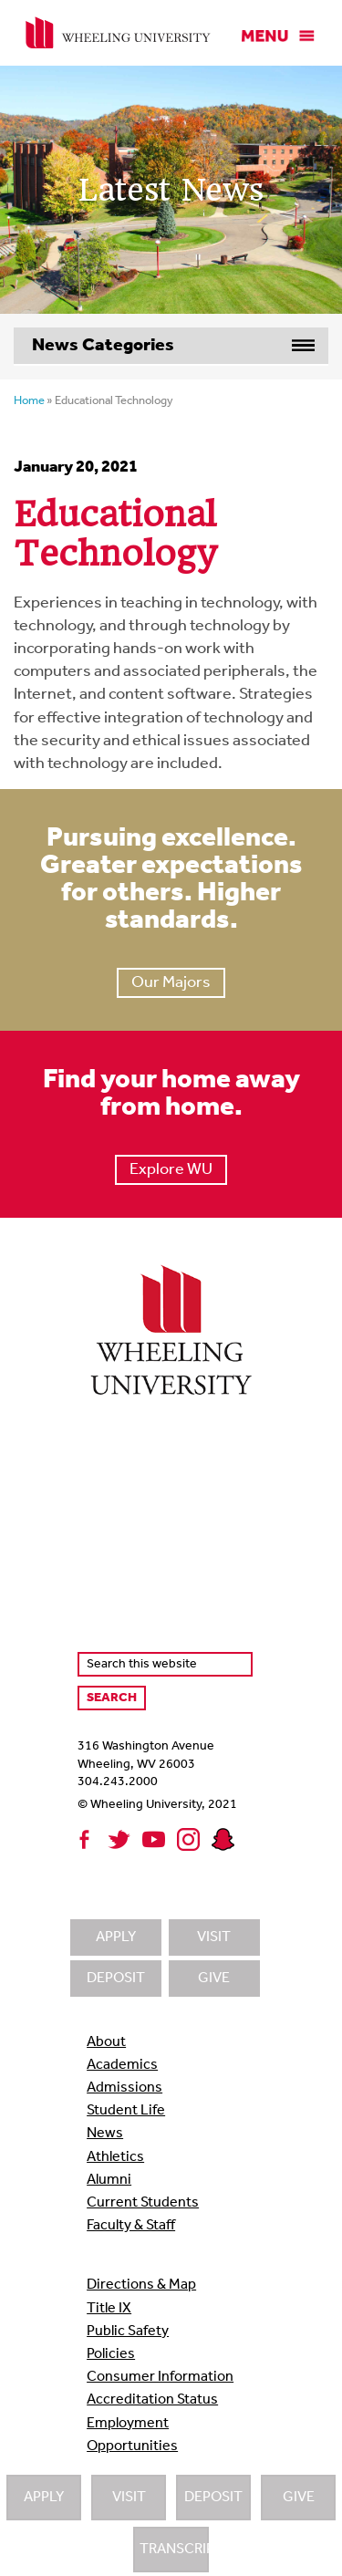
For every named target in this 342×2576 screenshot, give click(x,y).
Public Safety (128, 2331)
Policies (111, 2354)
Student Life (126, 2110)
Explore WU (171, 1170)
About (106, 2042)
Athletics (115, 2157)
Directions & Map (141, 2285)
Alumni (109, 2180)
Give (299, 2497)
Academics (122, 2065)
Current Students (143, 2203)
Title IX (109, 2308)
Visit (129, 2497)
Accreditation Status (152, 2400)
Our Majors (171, 983)
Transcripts (174, 2549)
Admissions (124, 2088)
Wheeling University (118, 33)
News (105, 2133)
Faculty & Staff (131, 2225)
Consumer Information (160, 2377)
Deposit (213, 2497)
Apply (44, 2497)
